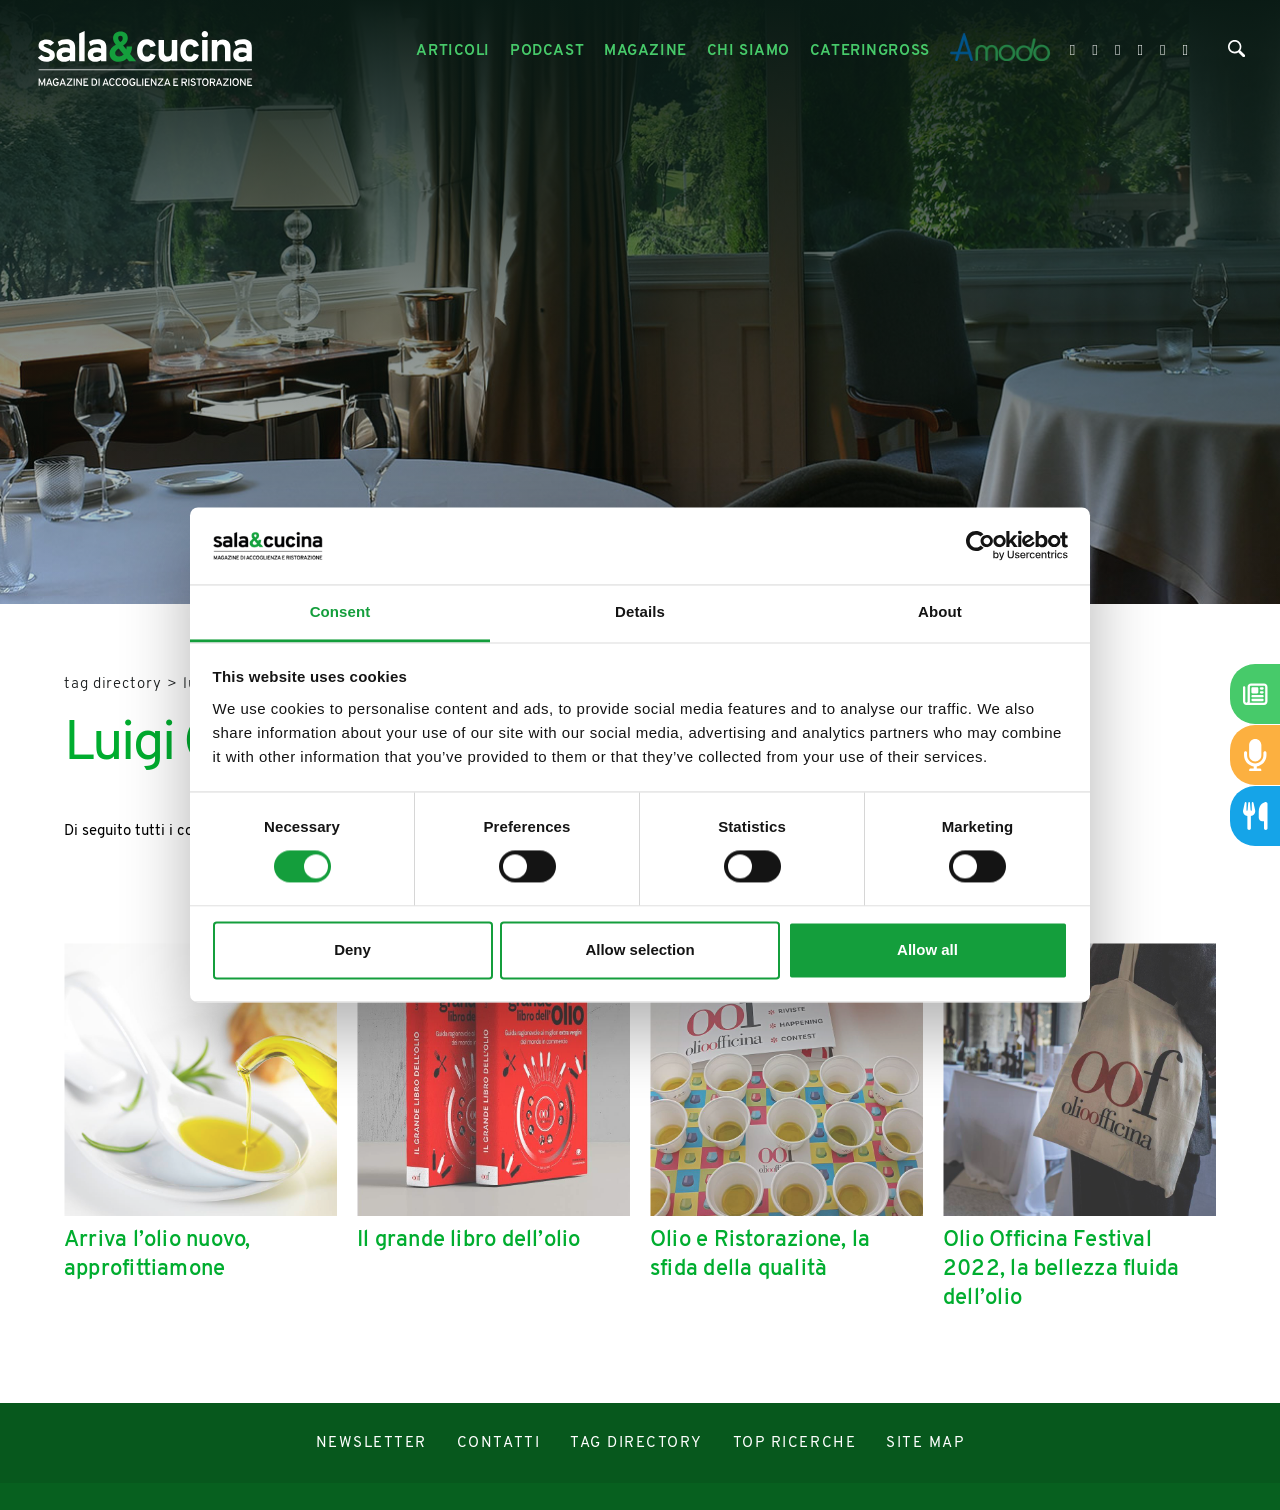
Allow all (927, 949)
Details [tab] (640, 611)
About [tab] (940, 611)
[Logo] (145, 51)
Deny (352, 949)
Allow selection (639, 949)
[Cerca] (1236, 53)
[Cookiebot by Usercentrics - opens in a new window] (980, 546)
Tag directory (113, 684)
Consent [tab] (340, 611)
